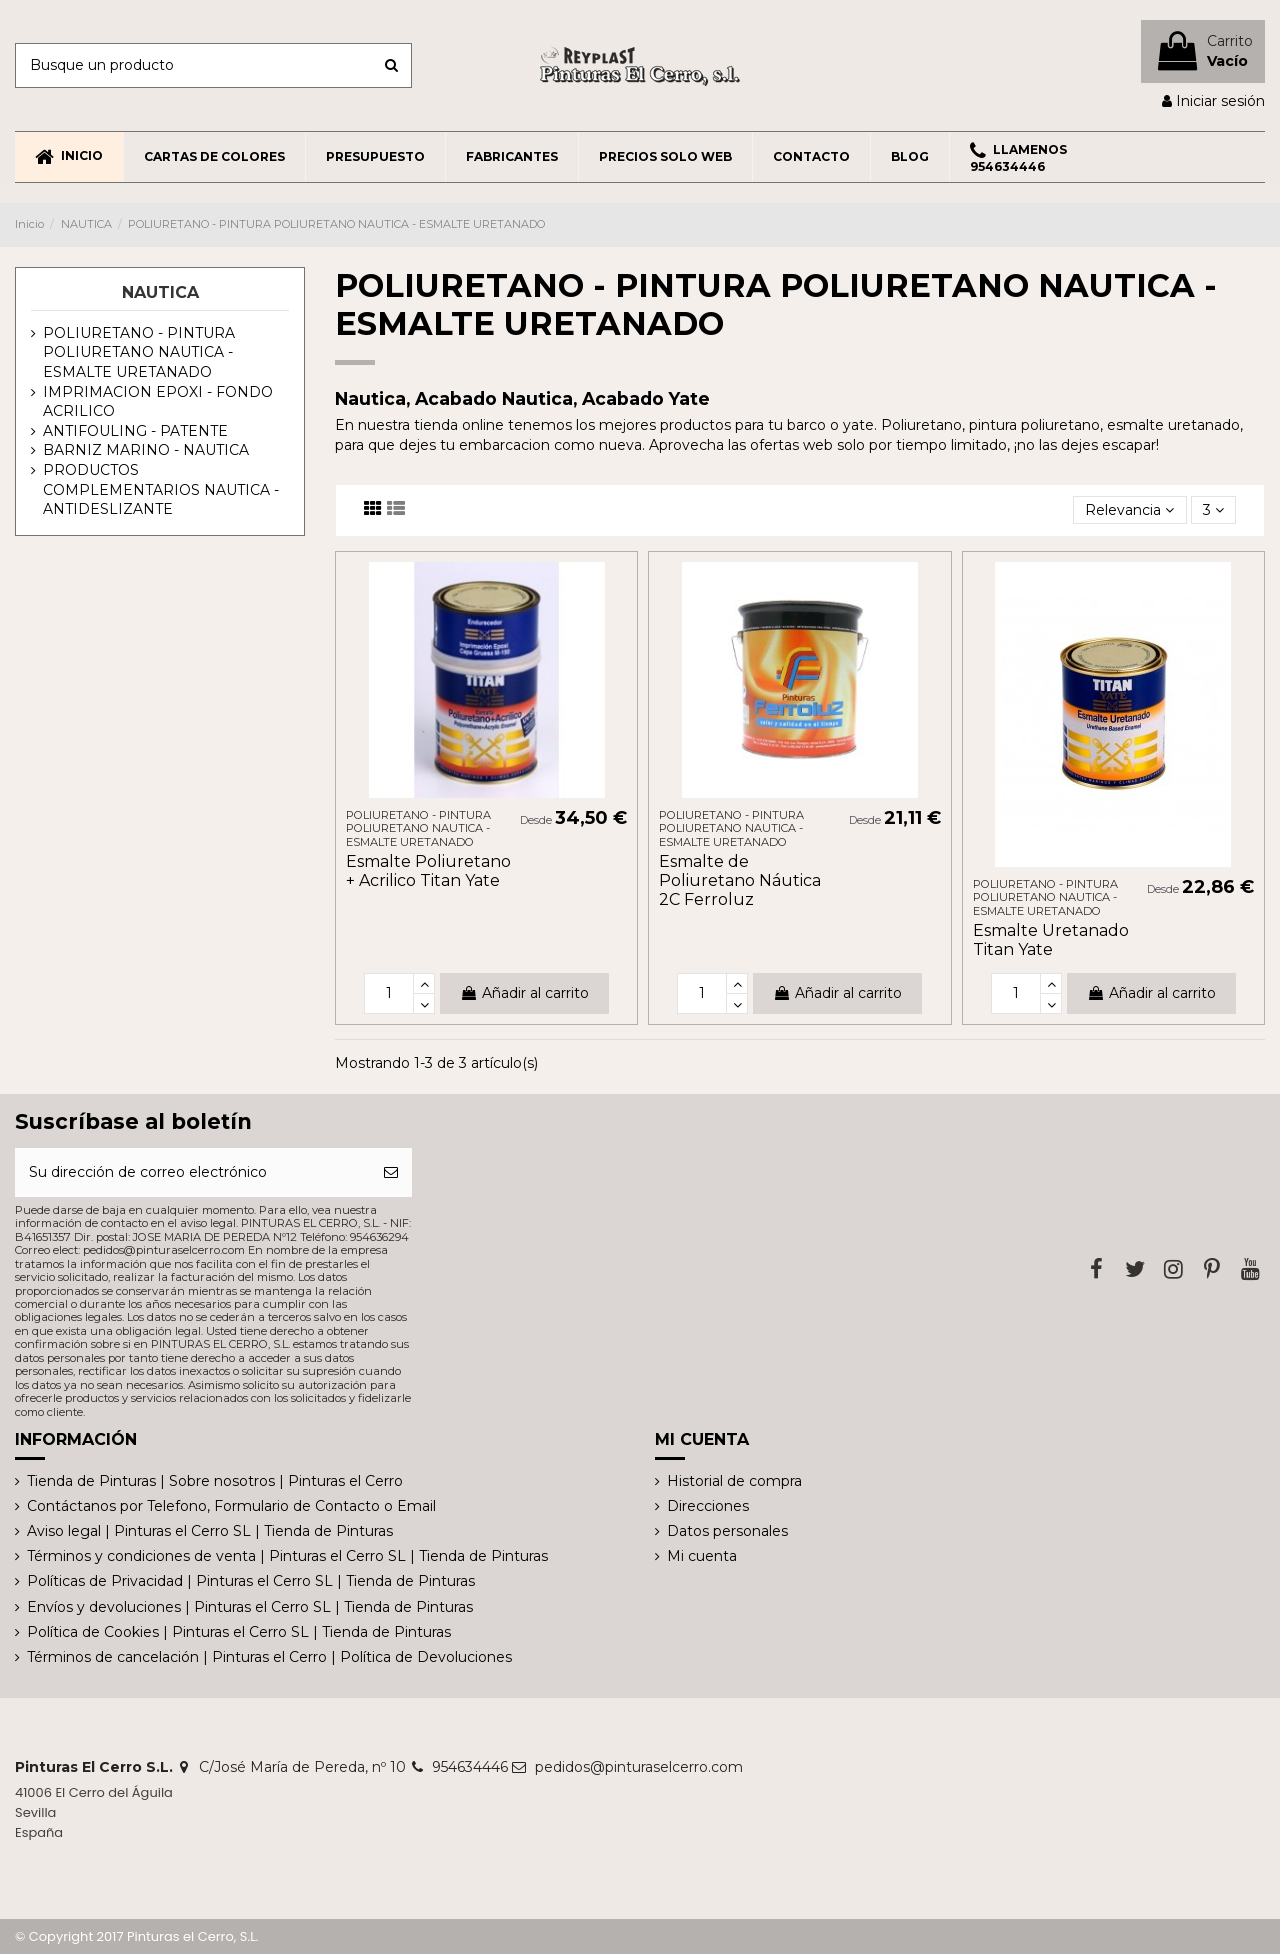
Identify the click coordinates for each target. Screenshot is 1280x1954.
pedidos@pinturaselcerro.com (639, 1767)
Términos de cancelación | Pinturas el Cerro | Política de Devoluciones (269, 1657)
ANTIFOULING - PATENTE (135, 431)
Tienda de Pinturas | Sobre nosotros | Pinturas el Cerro (215, 1481)
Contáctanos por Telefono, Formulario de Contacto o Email (231, 1506)
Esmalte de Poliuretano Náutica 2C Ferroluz (740, 880)
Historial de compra (734, 1481)
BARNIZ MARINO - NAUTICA (146, 450)
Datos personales (727, 1531)
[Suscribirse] (391, 1172)
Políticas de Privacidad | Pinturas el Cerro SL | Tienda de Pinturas (251, 1581)
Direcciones (708, 1506)
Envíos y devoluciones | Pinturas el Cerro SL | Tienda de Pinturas (250, 1607)
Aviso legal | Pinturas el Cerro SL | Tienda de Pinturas (210, 1531)
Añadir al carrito (524, 993)
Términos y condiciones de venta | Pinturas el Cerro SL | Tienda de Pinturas (287, 1556)
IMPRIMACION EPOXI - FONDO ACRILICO (158, 402)
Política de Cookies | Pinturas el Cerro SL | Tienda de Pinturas (239, 1632)
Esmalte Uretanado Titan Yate (1051, 940)
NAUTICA (160, 292)
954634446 (470, 1767)
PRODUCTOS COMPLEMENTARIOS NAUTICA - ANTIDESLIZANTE (161, 489)
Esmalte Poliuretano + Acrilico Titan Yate (428, 871)
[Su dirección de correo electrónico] (192, 1172)
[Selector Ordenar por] (1129, 510)
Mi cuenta (702, 1556)
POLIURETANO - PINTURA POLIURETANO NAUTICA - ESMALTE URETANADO (139, 352)
